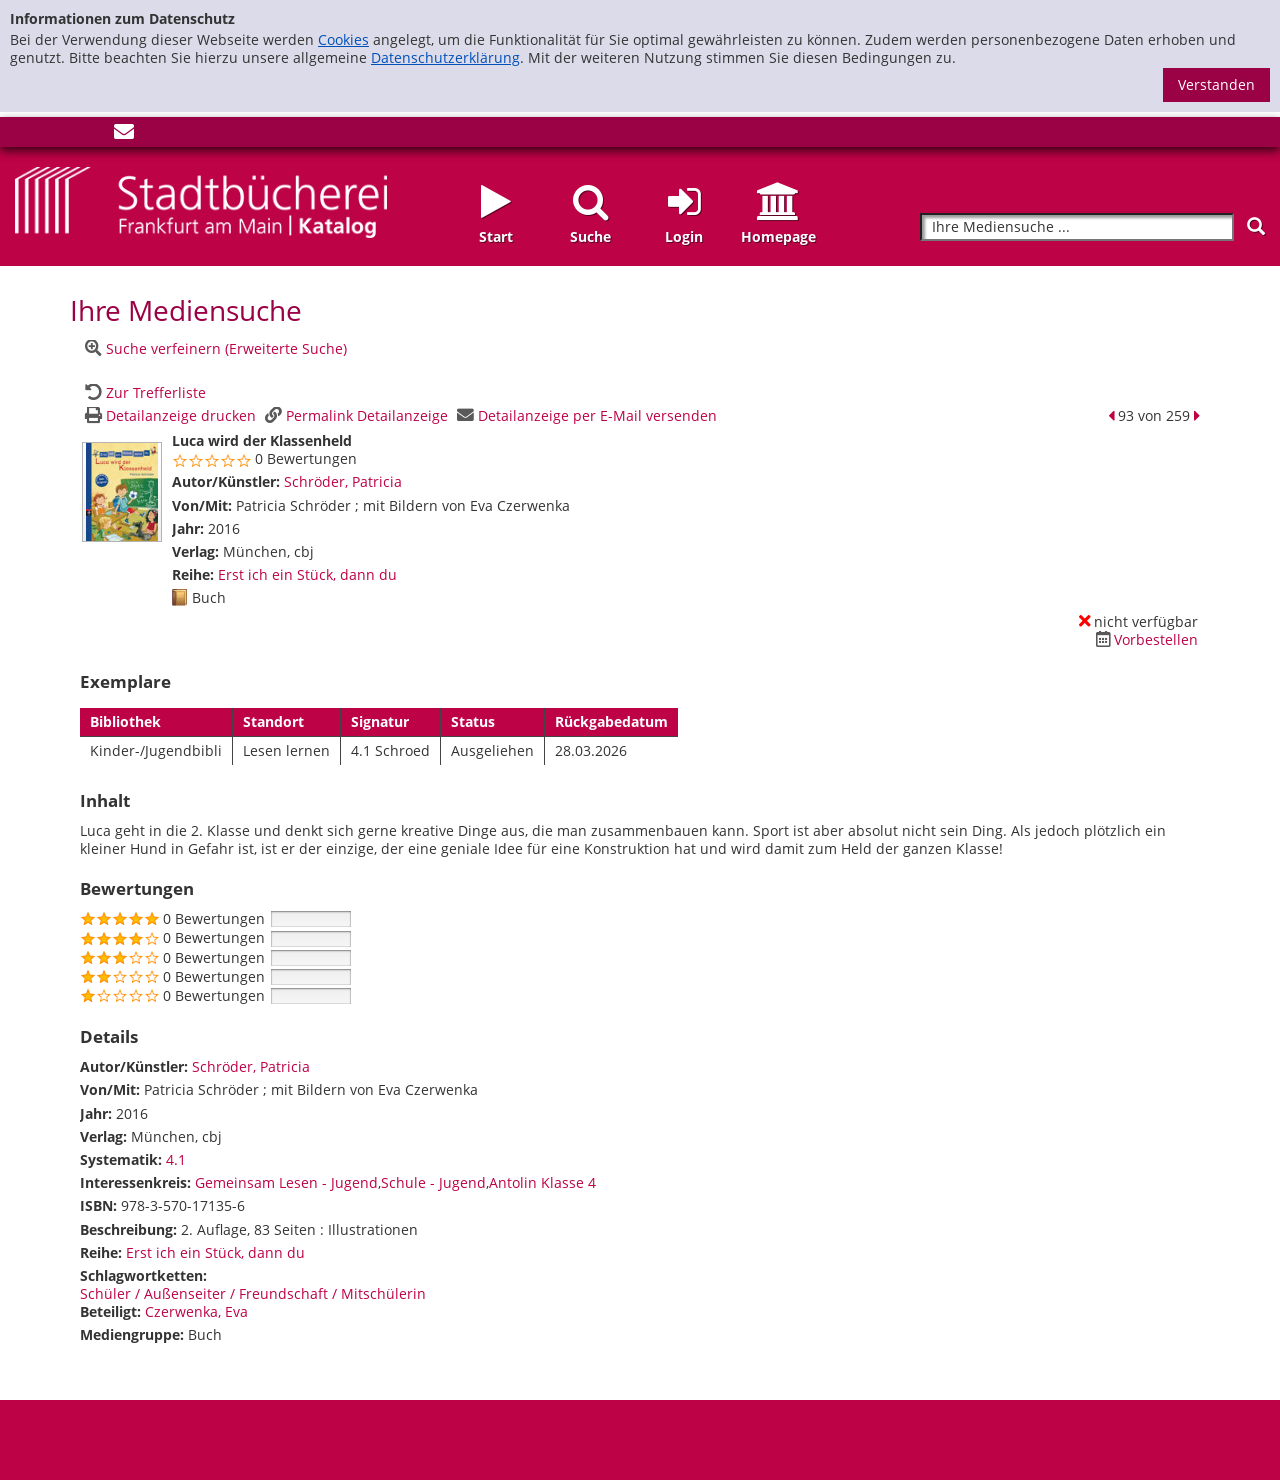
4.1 (176, 1159)
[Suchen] (1256, 226)
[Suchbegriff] (1077, 227)
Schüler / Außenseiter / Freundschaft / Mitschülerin (253, 1293)
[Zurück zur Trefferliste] (143, 392)
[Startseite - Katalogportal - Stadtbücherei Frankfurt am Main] (201, 200)
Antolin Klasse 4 (542, 1182)
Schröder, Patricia (343, 481)
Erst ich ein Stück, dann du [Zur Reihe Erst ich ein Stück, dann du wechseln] (307, 574)
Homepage (778, 236)
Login (684, 236)
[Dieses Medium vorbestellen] (1144, 639)
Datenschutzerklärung (445, 57)
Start (496, 236)
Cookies (343, 39)
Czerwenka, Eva (196, 1311)
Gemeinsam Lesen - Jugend (286, 1182)
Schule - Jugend (433, 1182)
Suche (590, 236)
